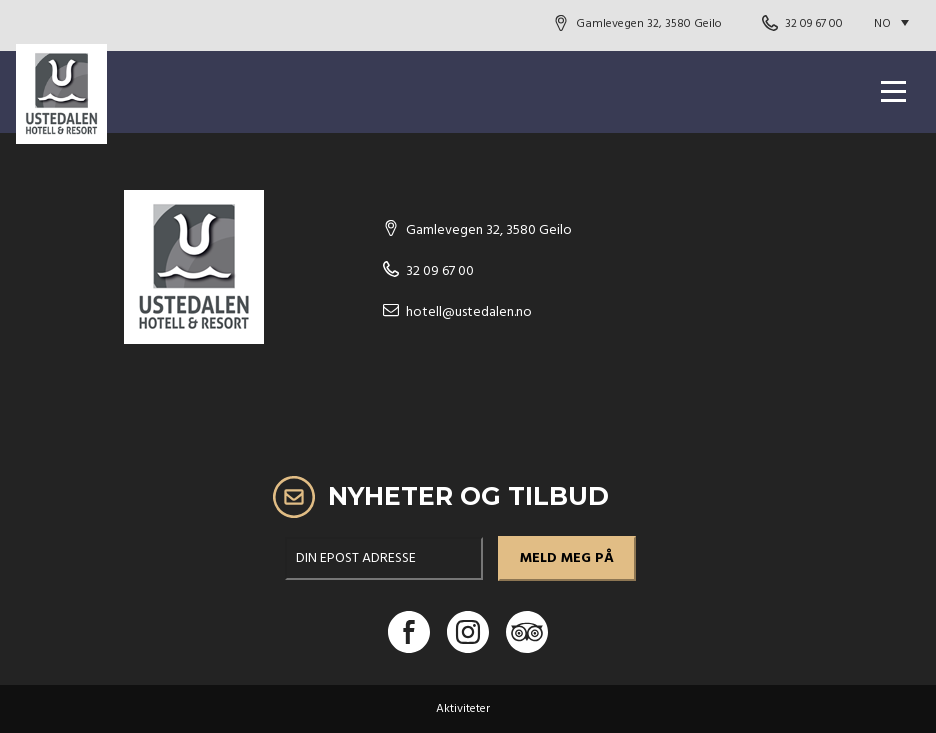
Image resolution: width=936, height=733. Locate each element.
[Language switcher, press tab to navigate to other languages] (896, 24)
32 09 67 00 (814, 24)
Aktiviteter (463, 709)
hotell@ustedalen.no (469, 312)
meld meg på (567, 558)
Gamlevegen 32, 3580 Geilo (649, 24)
